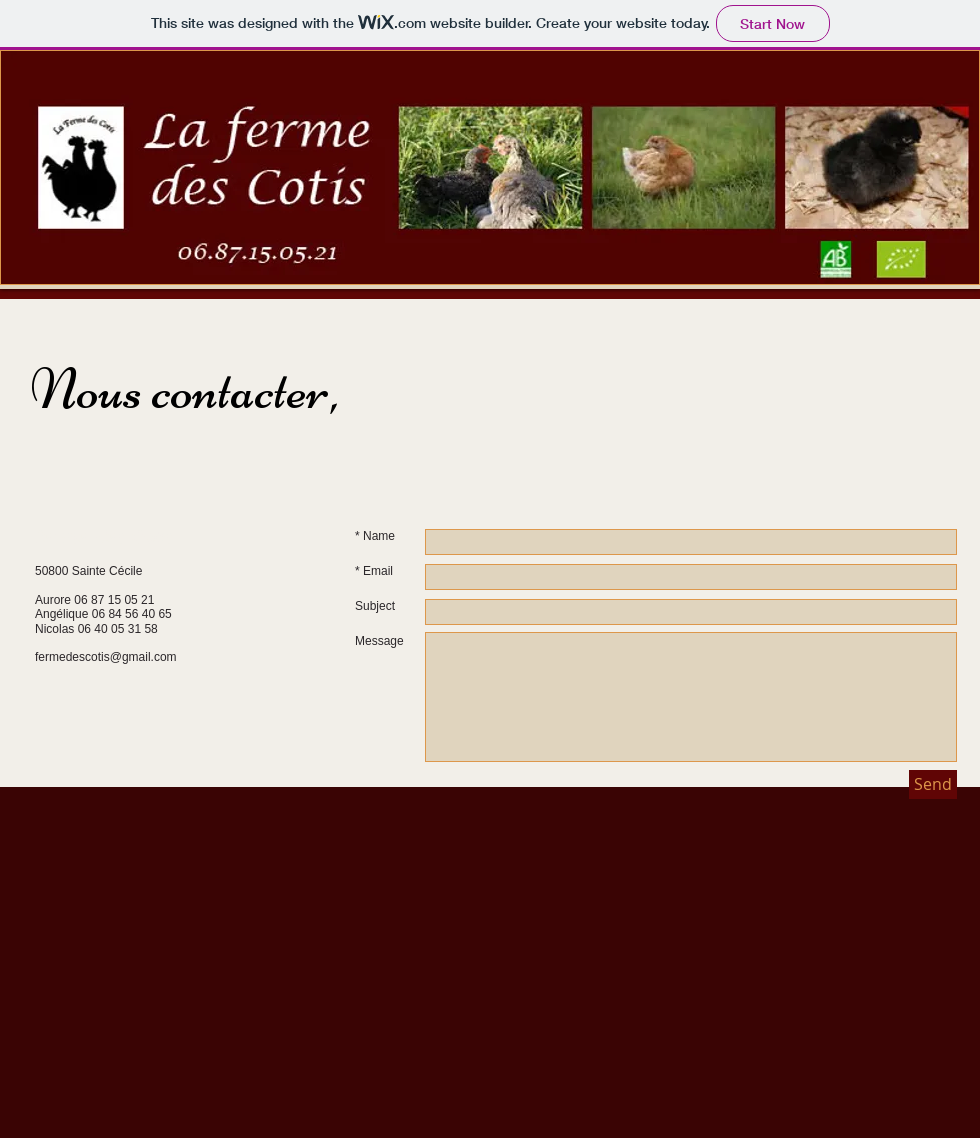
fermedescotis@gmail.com (106, 657)
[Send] (933, 784)
